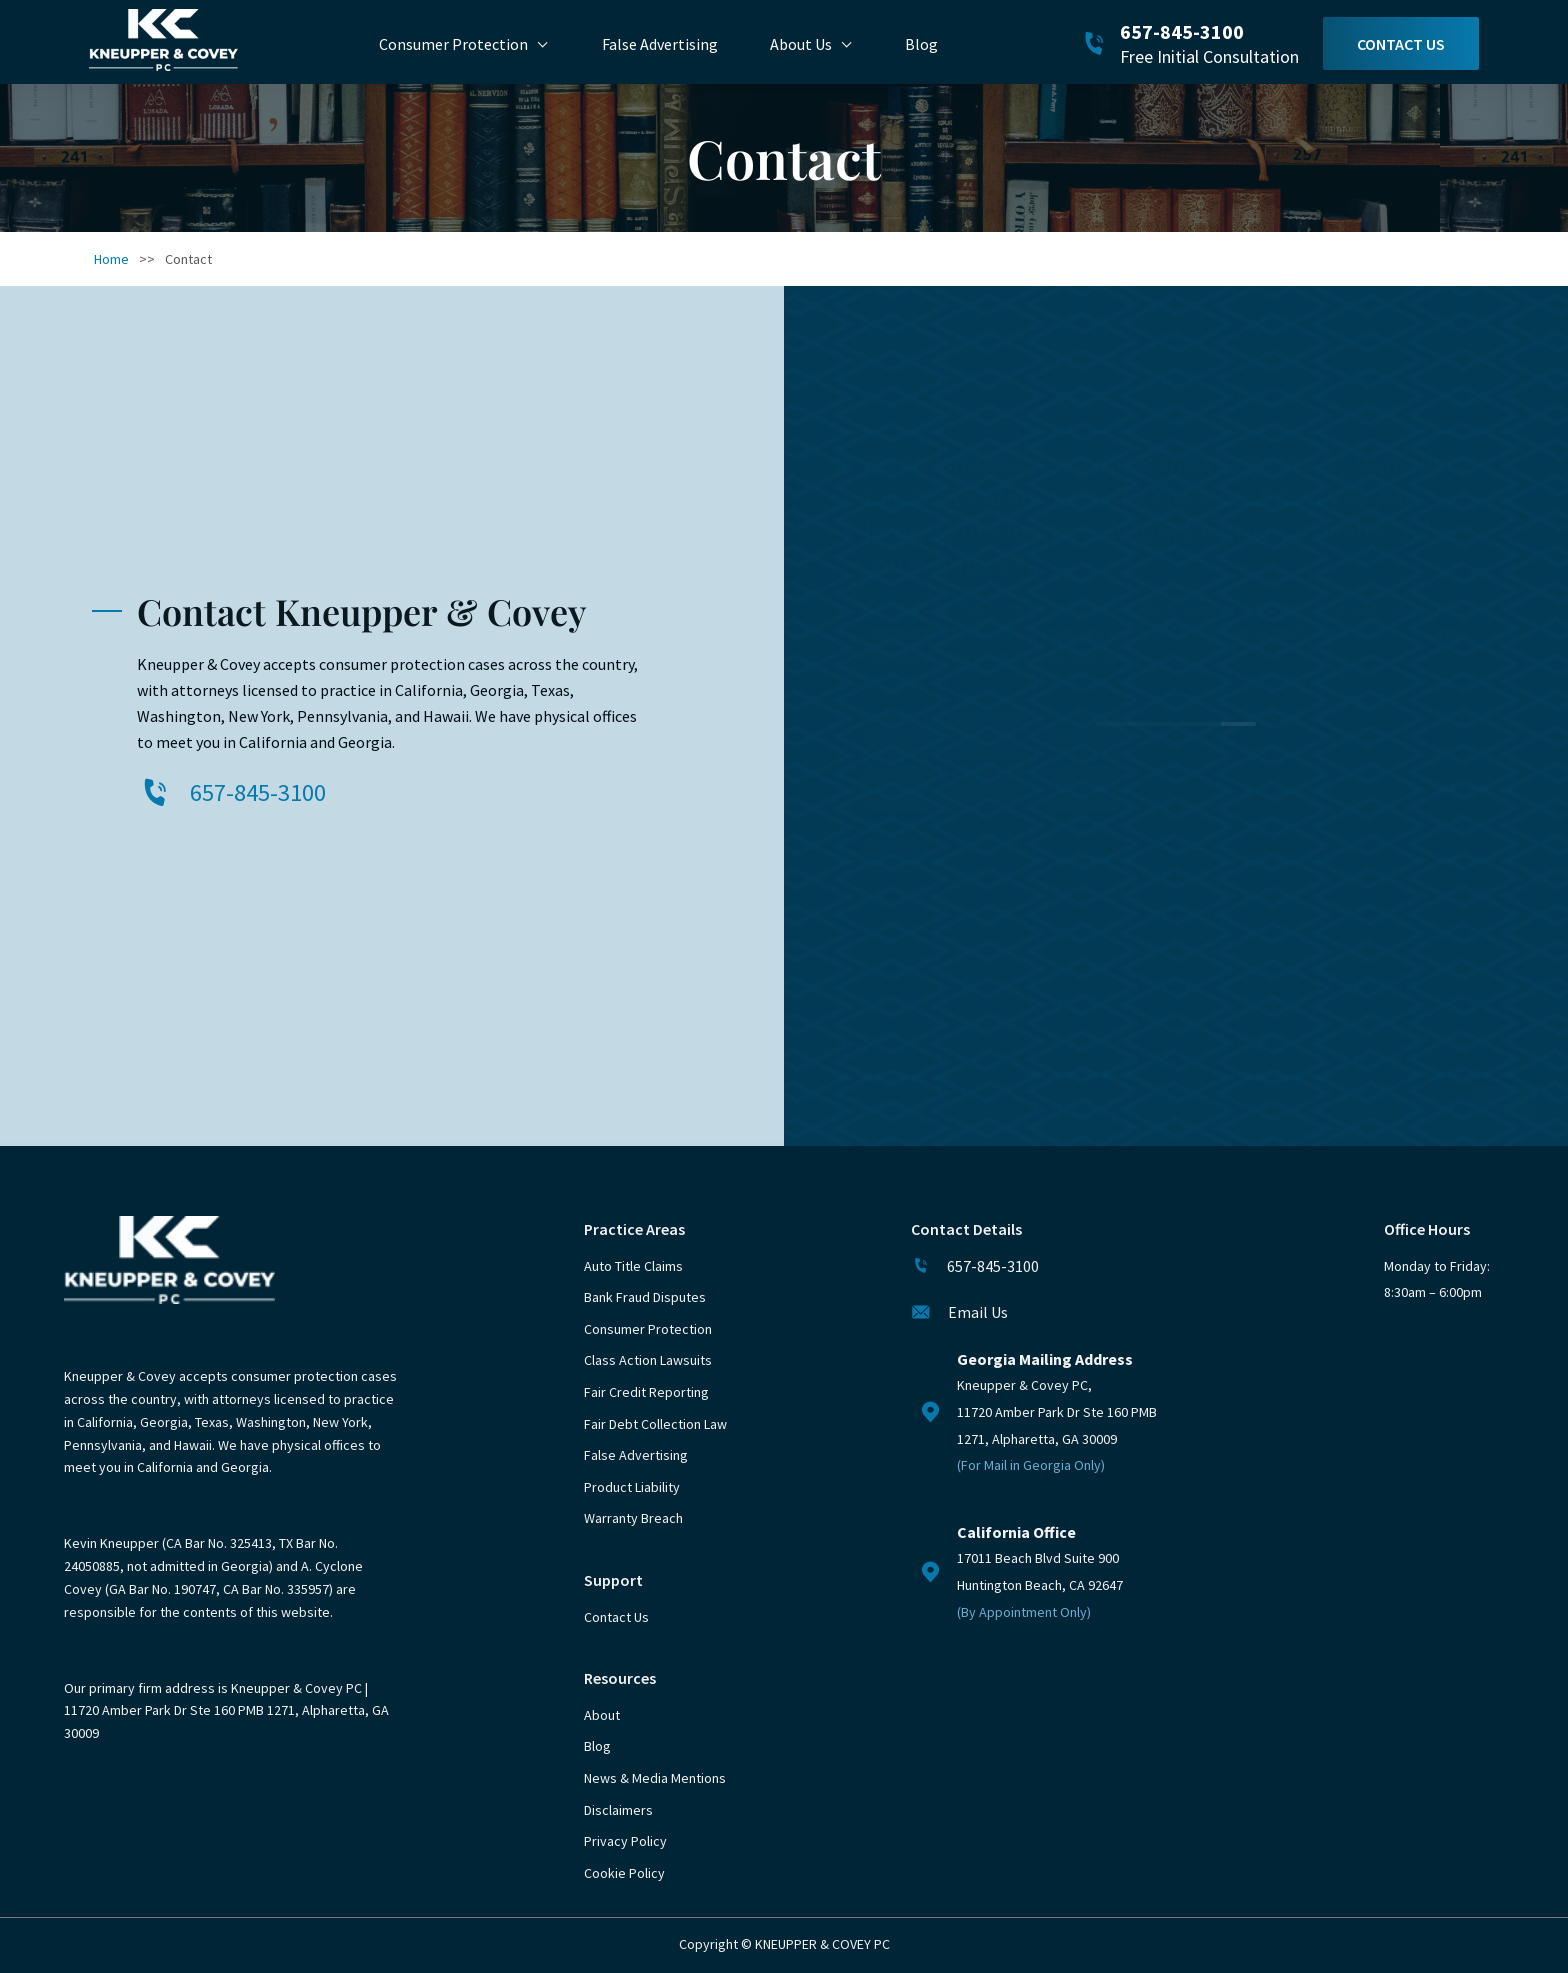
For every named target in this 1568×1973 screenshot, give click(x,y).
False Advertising (660, 44)
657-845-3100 (1182, 31)
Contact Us (1401, 44)
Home (111, 259)
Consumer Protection (453, 44)
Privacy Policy (625, 1841)
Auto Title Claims (633, 1266)
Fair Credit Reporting (646, 1392)
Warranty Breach (633, 1518)
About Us (801, 44)
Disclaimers (618, 1810)
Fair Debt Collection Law (655, 1424)
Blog (921, 44)
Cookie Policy (624, 1873)
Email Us (978, 1312)
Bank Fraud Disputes (645, 1297)
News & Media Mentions (655, 1778)
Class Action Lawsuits (648, 1360)
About (602, 1715)
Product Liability (632, 1487)
